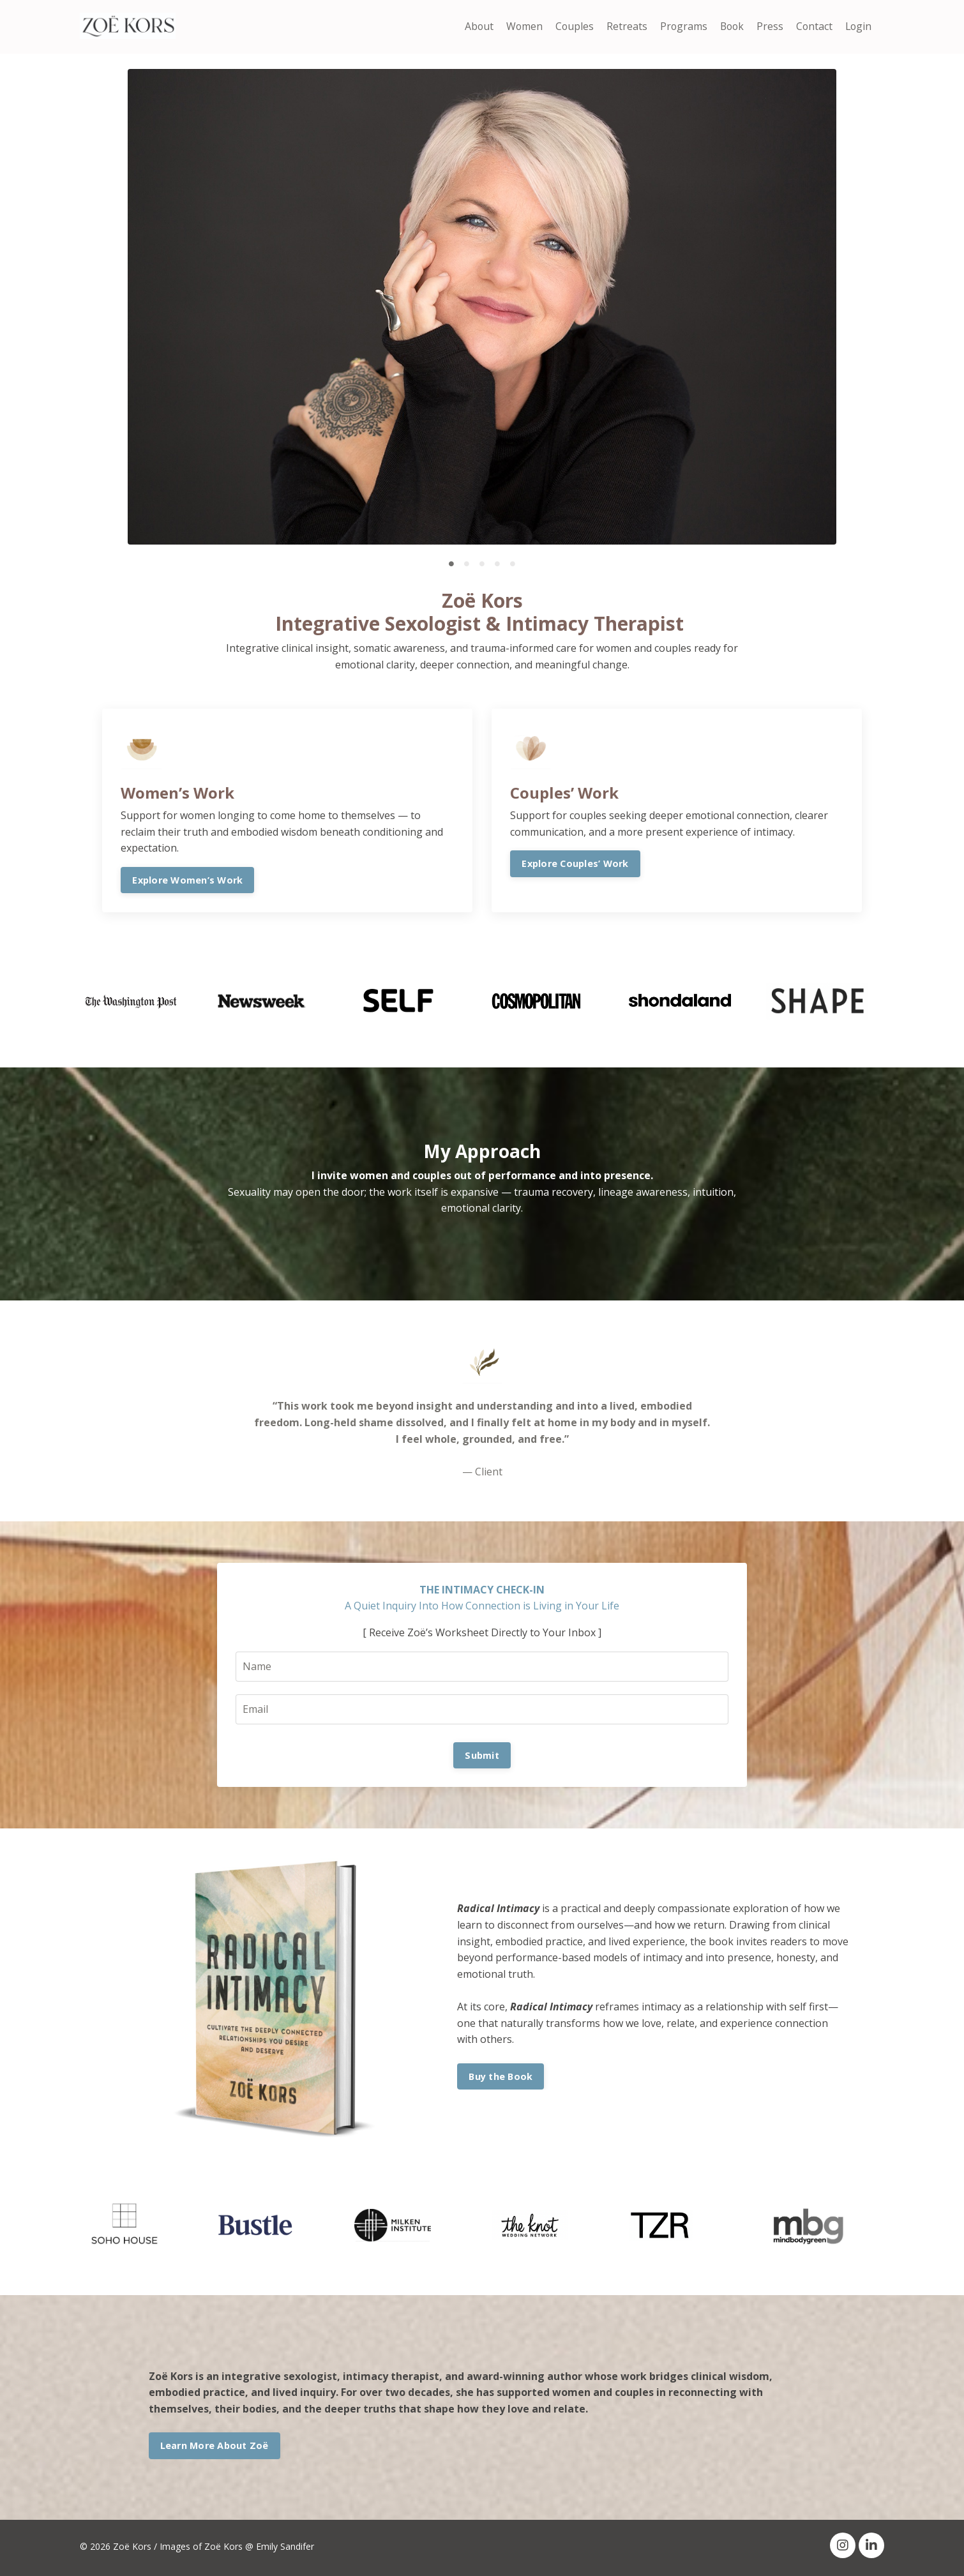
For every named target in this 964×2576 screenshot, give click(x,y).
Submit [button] (482, 1757)
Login (857, 26)
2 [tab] (466, 563)
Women (519, 26)
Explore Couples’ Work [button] (575, 864)
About (473, 26)
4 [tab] (497, 563)
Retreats (622, 26)
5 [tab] (512, 563)
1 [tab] (451, 563)
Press (768, 26)
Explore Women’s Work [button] (188, 881)
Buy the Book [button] (500, 2078)
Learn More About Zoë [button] (214, 2447)
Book (729, 26)
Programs (680, 26)
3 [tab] (482, 563)
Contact (812, 26)
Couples (569, 26)
